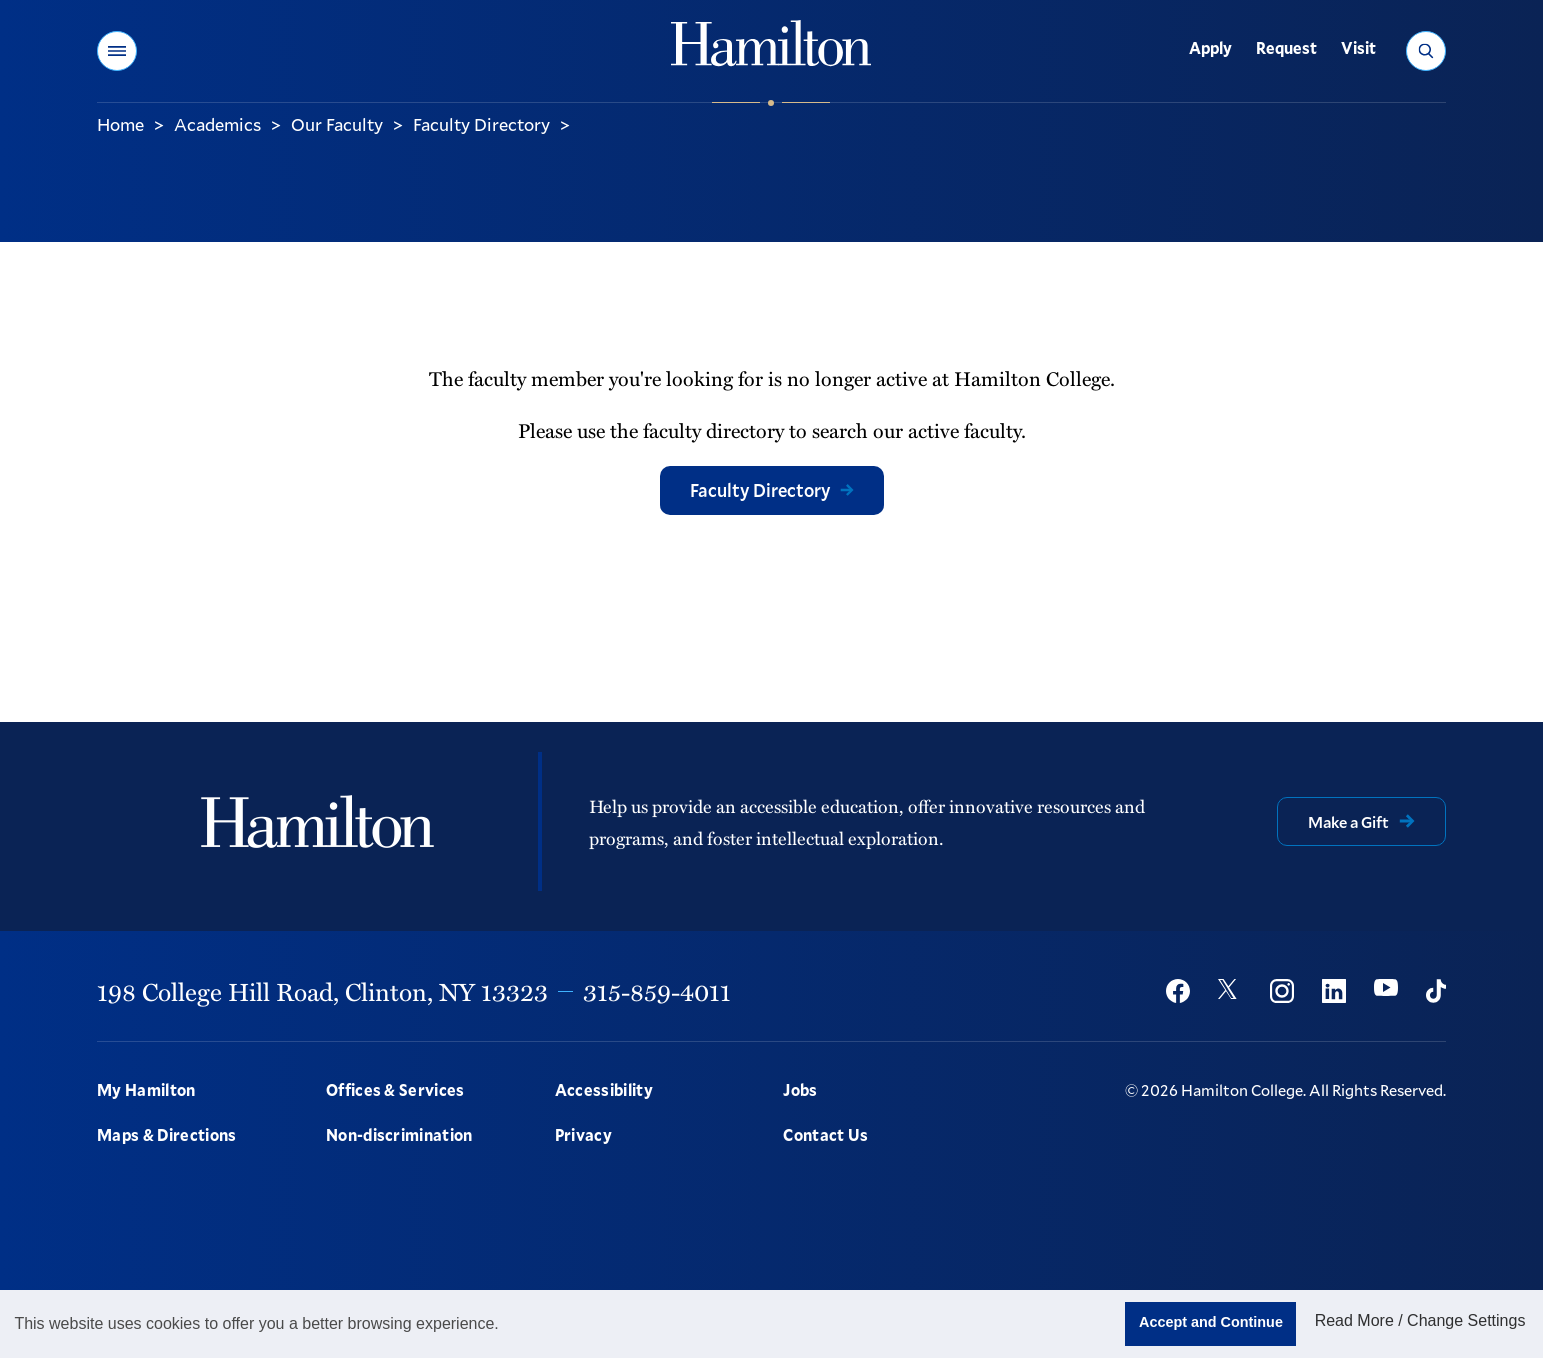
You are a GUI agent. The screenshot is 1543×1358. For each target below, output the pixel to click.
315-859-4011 (657, 991)
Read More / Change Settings (1420, 1320)
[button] (117, 51)
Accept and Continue (1211, 1322)
